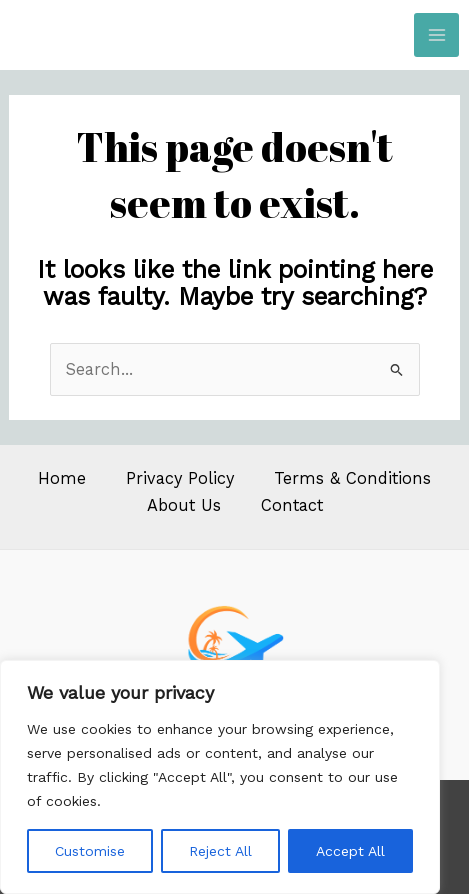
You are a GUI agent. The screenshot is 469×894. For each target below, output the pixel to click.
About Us (184, 505)
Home (62, 478)
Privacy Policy (180, 478)
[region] (220, 777)
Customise (90, 851)
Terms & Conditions (352, 478)
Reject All (220, 851)
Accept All (350, 851)
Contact (292, 505)
